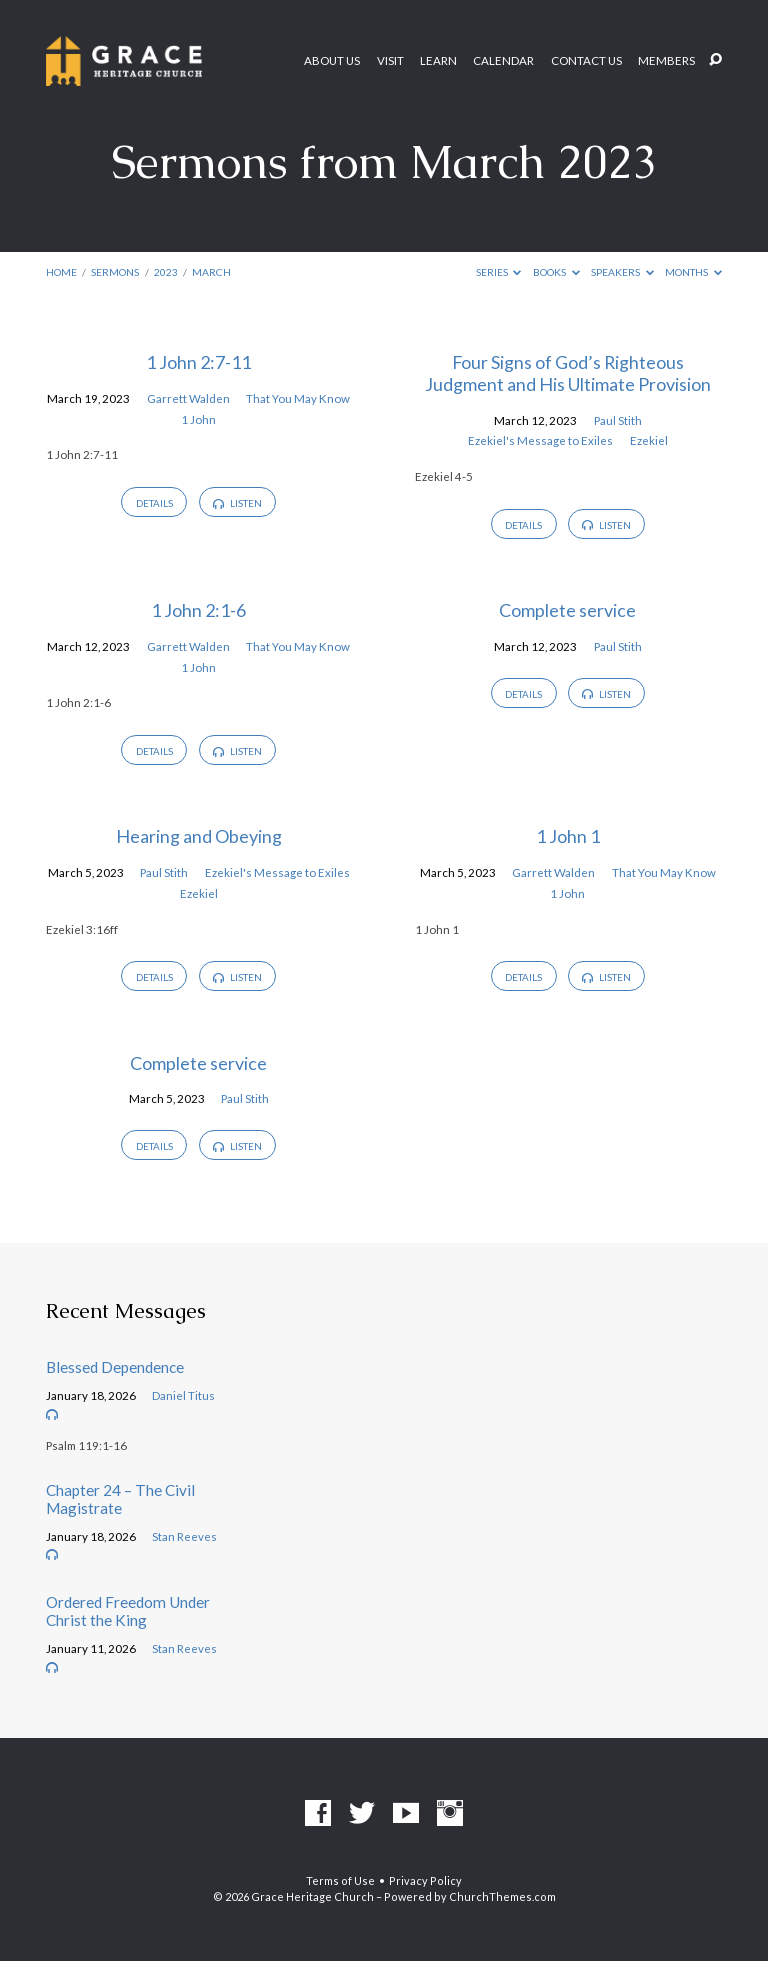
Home (61, 272)
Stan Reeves (184, 1536)
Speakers (622, 272)
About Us (332, 61)
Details (154, 503)
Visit (390, 61)
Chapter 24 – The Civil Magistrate (120, 1499)
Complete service (567, 610)
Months (693, 272)
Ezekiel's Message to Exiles (540, 440)
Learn (438, 61)
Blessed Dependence (115, 1367)
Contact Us (586, 61)
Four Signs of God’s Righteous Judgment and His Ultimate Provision (568, 373)
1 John (198, 419)
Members (666, 61)
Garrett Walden (188, 398)
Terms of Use (340, 1880)
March (211, 272)
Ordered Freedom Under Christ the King (128, 1611)
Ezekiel (649, 440)
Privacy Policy (425, 1880)
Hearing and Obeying (199, 836)
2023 (166, 272)
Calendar (503, 61)
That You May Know (298, 398)
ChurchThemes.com (502, 1896)
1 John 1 (568, 836)
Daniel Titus (183, 1395)
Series (499, 272)
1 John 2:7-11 (198, 362)
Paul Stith (618, 420)
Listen (237, 503)
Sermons (115, 272)
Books (556, 272)
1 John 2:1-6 (198, 610)
